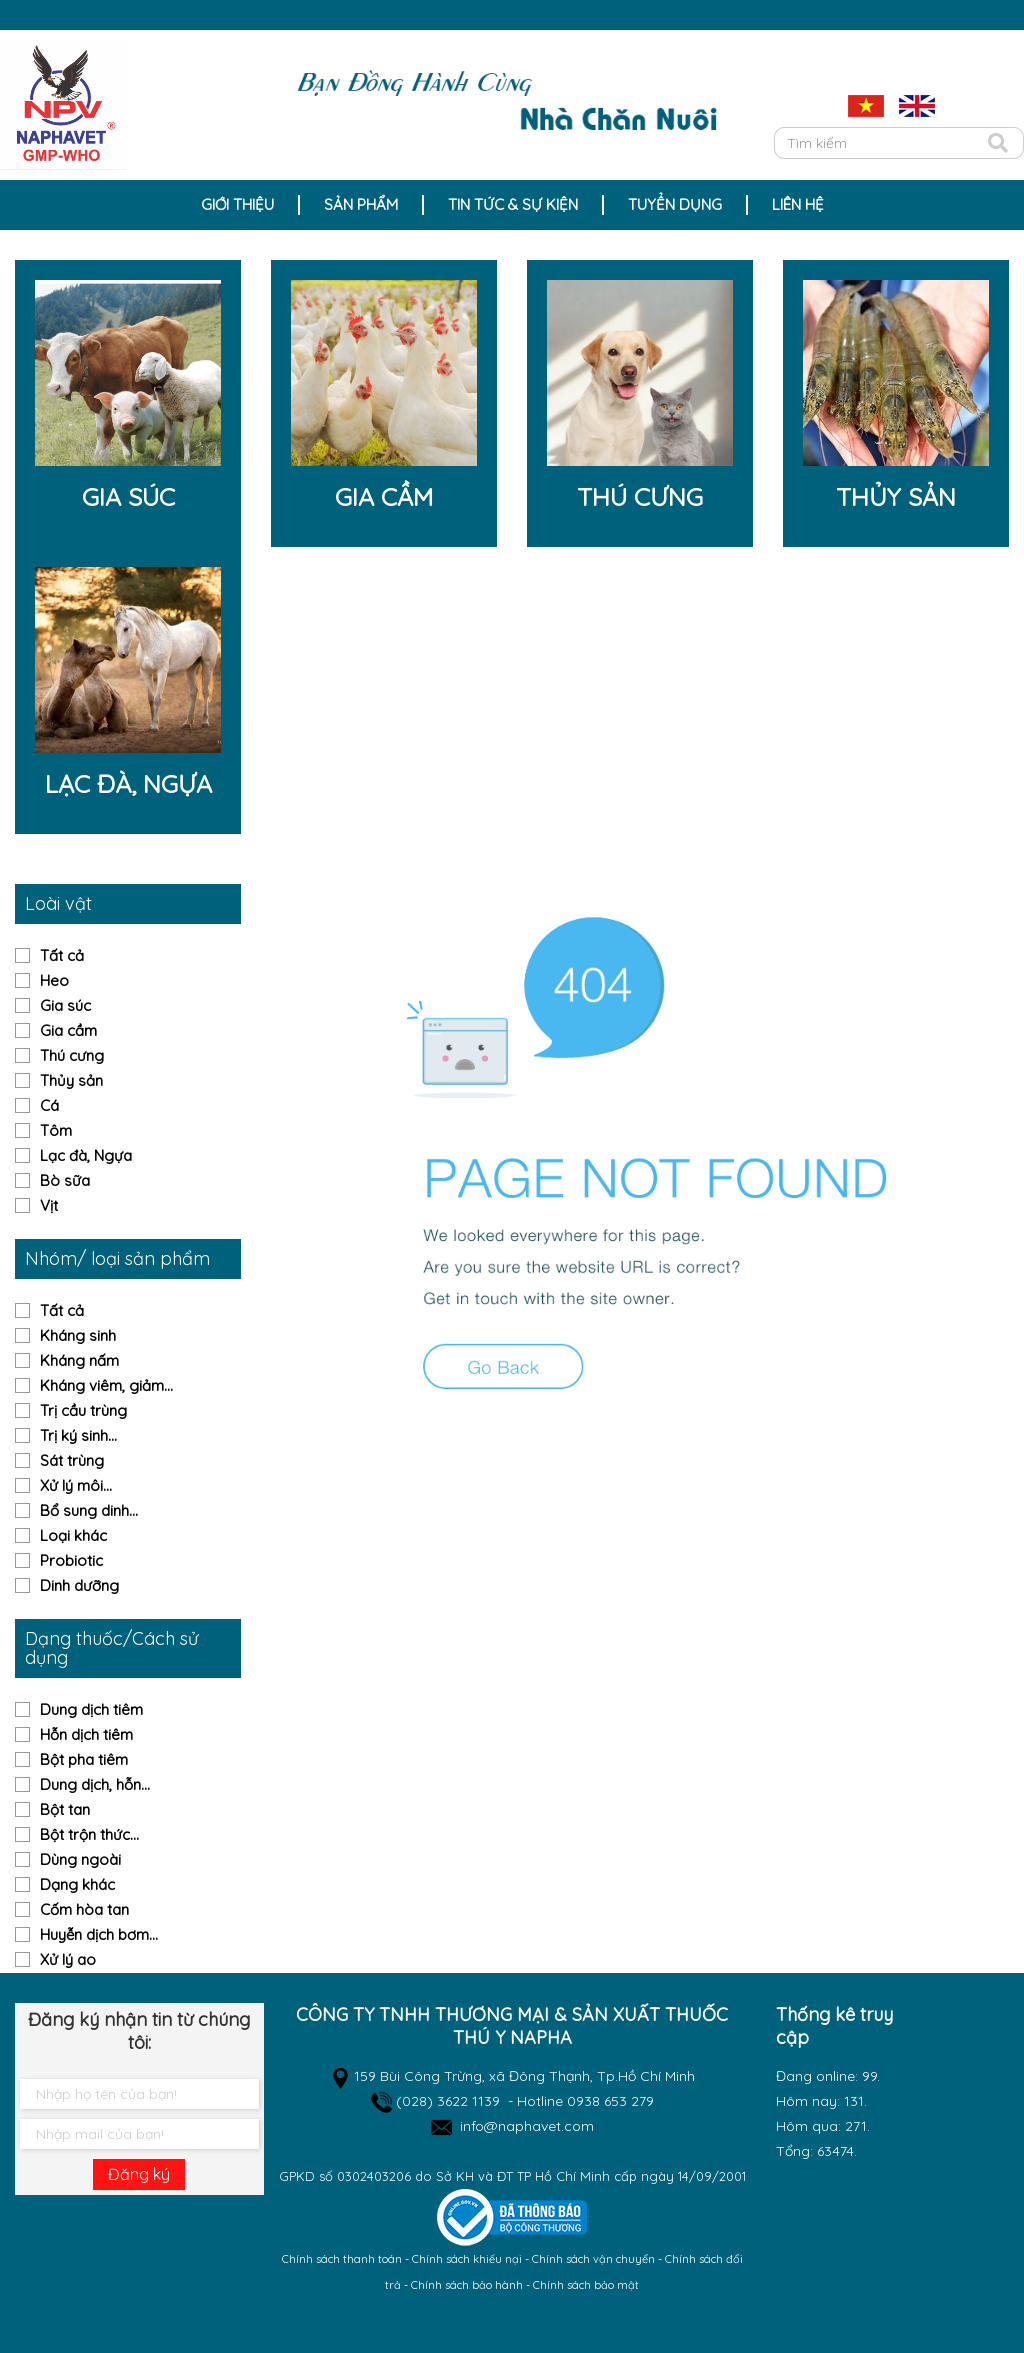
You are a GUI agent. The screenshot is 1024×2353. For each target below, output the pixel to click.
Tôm (56, 1130)
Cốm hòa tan (84, 1909)
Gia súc (65, 1005)
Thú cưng (72, 1055)
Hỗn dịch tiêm (86, 1734)
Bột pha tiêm (84, 1759)
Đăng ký (139, 2174)
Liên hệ (798, 204)
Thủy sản (71, 1080)
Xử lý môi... (76, 1485)
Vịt (49, 1205)
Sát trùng (72, 1460)
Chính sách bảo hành (467, 2285)
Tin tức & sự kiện (513, 204)
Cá (49, 1105)
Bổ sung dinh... (89, 1510)
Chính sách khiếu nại (467, 2259)
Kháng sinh (78, 1335)
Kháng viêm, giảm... (106, 1385)
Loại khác (73, 1535)
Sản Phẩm (361, 204)
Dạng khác (77, 1884)
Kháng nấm (79, 1360)
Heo (54, 980)
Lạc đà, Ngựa (86, 1155)
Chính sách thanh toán (342, 2259)
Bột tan (65, 1809)
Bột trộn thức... (89, 1834)
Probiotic (71, 1560)
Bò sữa (65, 1180)
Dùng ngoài (80, 1859)
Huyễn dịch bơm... (99, 1934)
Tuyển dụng (675, 204)
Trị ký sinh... (78, 1435)
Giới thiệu (237, 204)
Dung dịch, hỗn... (95, 1784)
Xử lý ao (68, 1959)
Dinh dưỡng (79, 1585)
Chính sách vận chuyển (593, 2259)
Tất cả (62, 955)
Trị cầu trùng (83, 1410)
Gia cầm (68, 1030)
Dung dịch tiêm (91, 1709)
